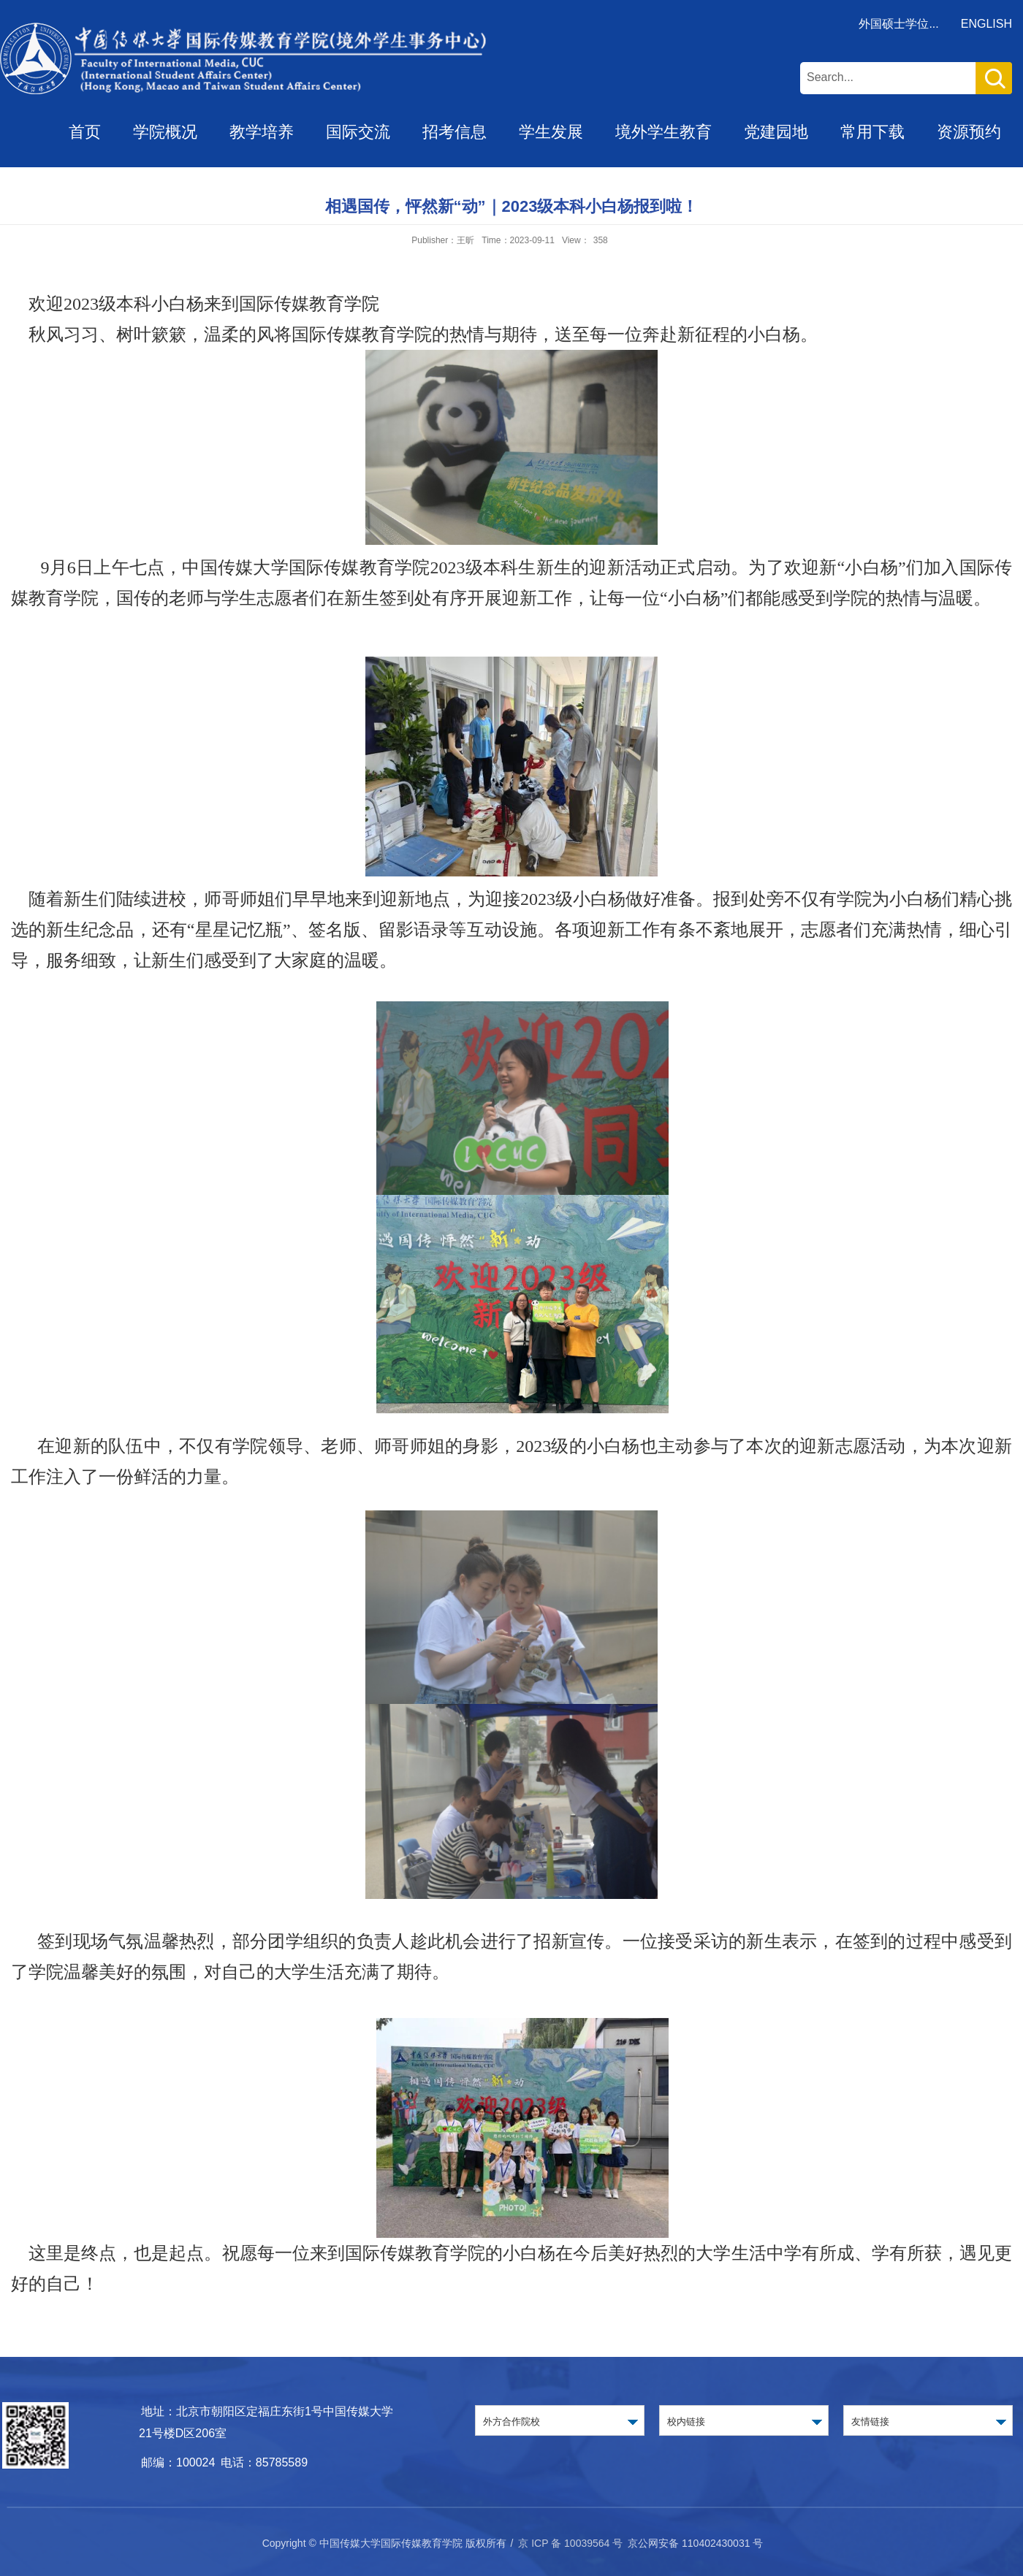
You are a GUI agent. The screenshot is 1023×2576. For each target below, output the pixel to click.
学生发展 (551, 132)
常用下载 (872, 132)
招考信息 (454, 132)
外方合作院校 (511, 2421)
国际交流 (358, 132)
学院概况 (165, 132)
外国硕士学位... (898, 24)
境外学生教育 (663, 132)
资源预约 (969, 132)
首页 (85, 132)
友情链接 (870, 2421)
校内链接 (686, 2421)
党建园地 (776, 132)
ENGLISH (986, 24)
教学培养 (261, 132)
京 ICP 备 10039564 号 (570, 2543)
